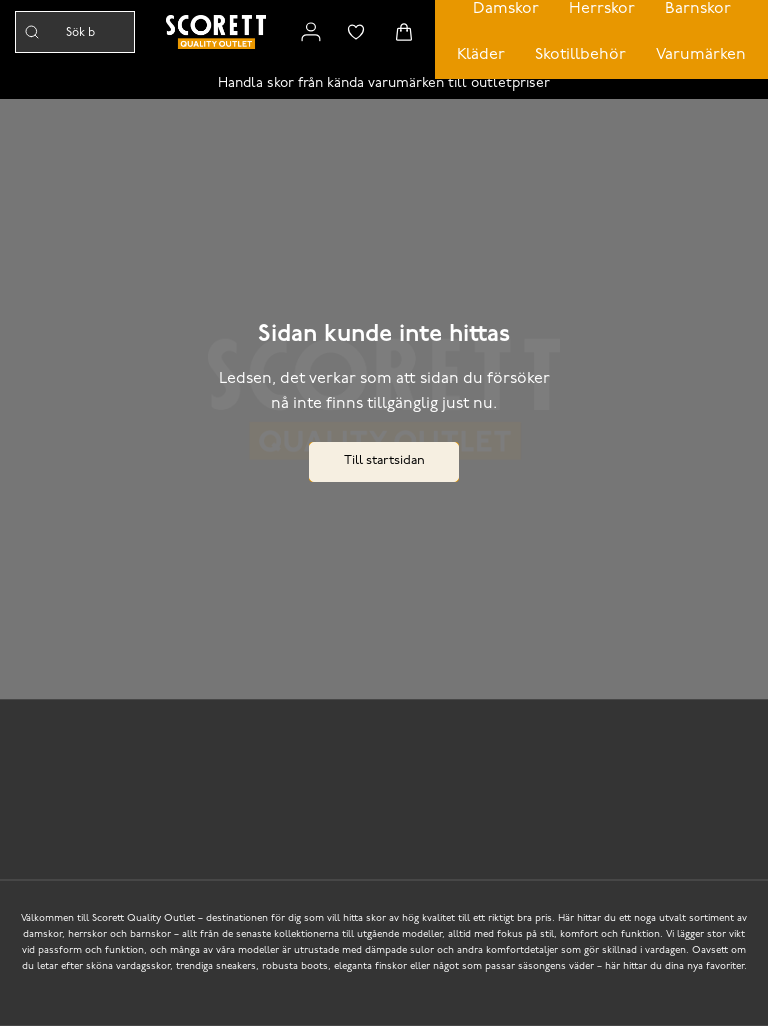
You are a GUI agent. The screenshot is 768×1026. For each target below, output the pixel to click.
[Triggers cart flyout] (404, 32)
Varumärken (701, 55)
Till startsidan (384, 460)
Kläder (481, 55)
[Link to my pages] (311, 32)
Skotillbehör (580, 55)
